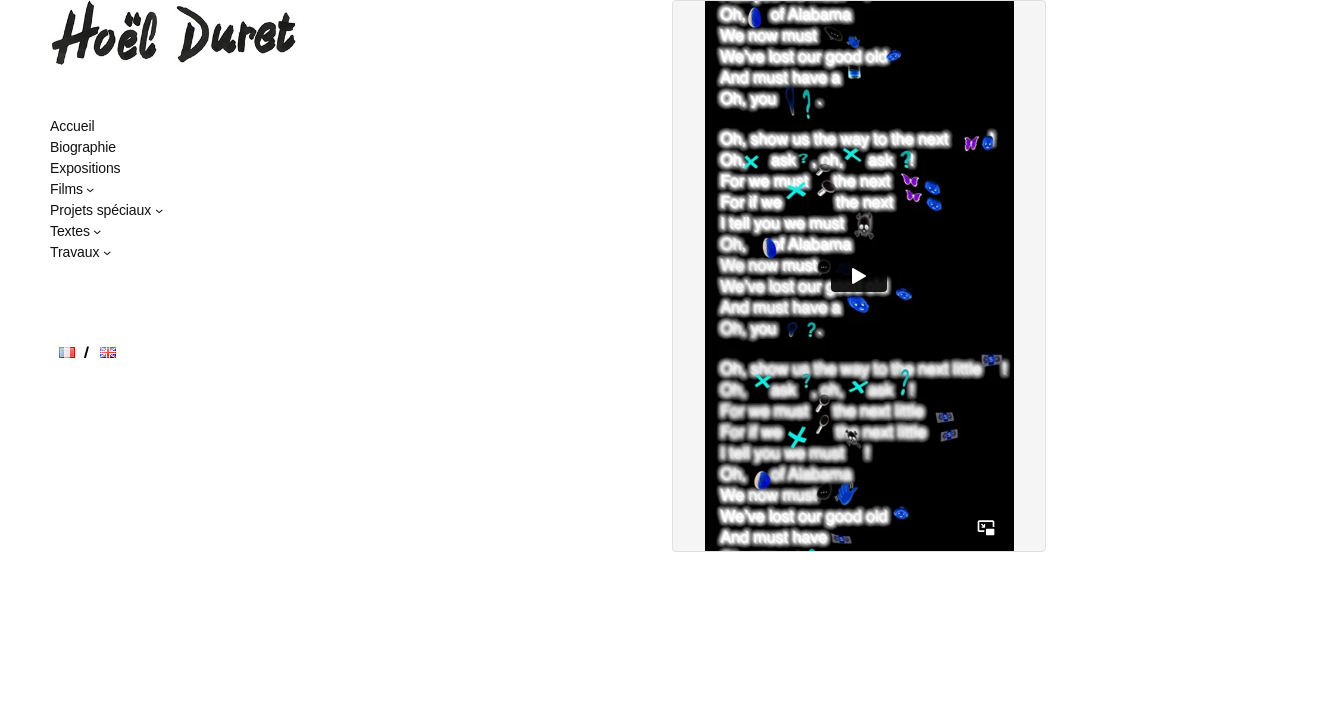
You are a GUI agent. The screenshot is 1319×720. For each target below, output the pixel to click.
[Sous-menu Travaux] (107, 252)
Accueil (72, 126)
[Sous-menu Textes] (97, 231)
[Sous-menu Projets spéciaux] (159, 210)
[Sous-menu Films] (90, 189)
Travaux (74, 252)
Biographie (83, 147)
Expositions (85, 168)
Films (66, 189)
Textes (70, 231)
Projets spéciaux (100, 210)
